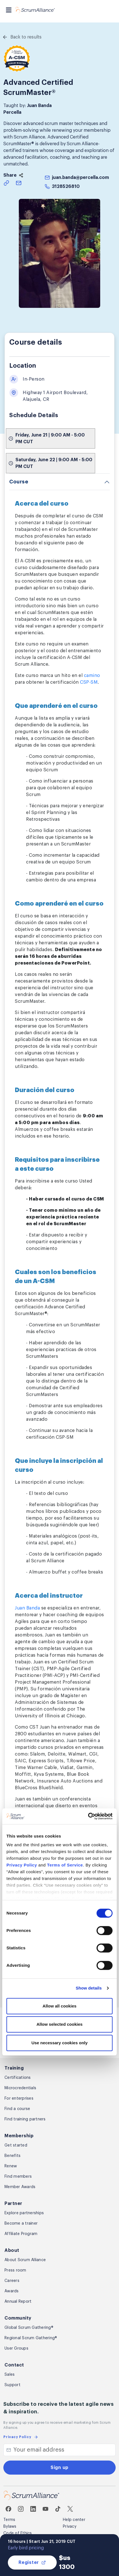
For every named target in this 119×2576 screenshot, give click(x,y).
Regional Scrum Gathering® (30, 2338)
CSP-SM (89, 682)
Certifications (17, 2078)
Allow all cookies (60, 2006)
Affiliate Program (20, 2234)
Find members (18, 2177)
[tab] (59, 482)
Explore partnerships (24, 2213)
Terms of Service (65, 1865)
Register (32, 2562)
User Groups (16, 2348)
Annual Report (17, 2302)
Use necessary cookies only (59, 2042)
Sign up (59, 2467)
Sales (9, 2375)
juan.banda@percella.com (80, 177)
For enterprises (18, 2098)
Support (12, 2385)
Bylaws (10, 2527)
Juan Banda (27, 1608)
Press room (15, 2270)
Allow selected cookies (59, 2024)
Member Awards (19, 2187)
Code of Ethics (17, 2533)
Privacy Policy (21, 1865)
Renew (10, 2166)
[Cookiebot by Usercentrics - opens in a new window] (88, 1816)
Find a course (17, 2109)
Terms (9, 2520)
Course (18, 481)
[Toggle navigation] (8, 10)
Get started (15, 2145)
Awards (11, 2291)
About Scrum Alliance (25, 2260)
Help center (74, 2520)
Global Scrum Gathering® (28, 2328)
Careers (11, 2281)
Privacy (69, 2527)
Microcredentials (20, 2088)
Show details (89, 1988)
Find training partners (25, 2119)
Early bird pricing (26, 2548)
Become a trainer (21, 2223)
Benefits (12, 2156)
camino (92, 675)
